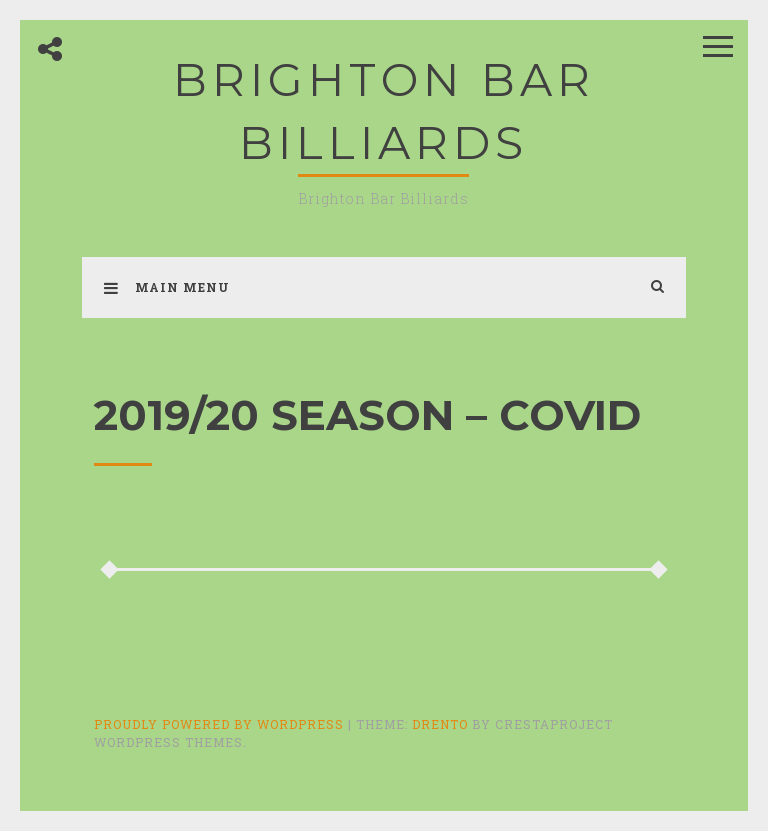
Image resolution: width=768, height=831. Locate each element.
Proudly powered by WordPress (221, 724)
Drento (440, 724)
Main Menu (167, 287)
